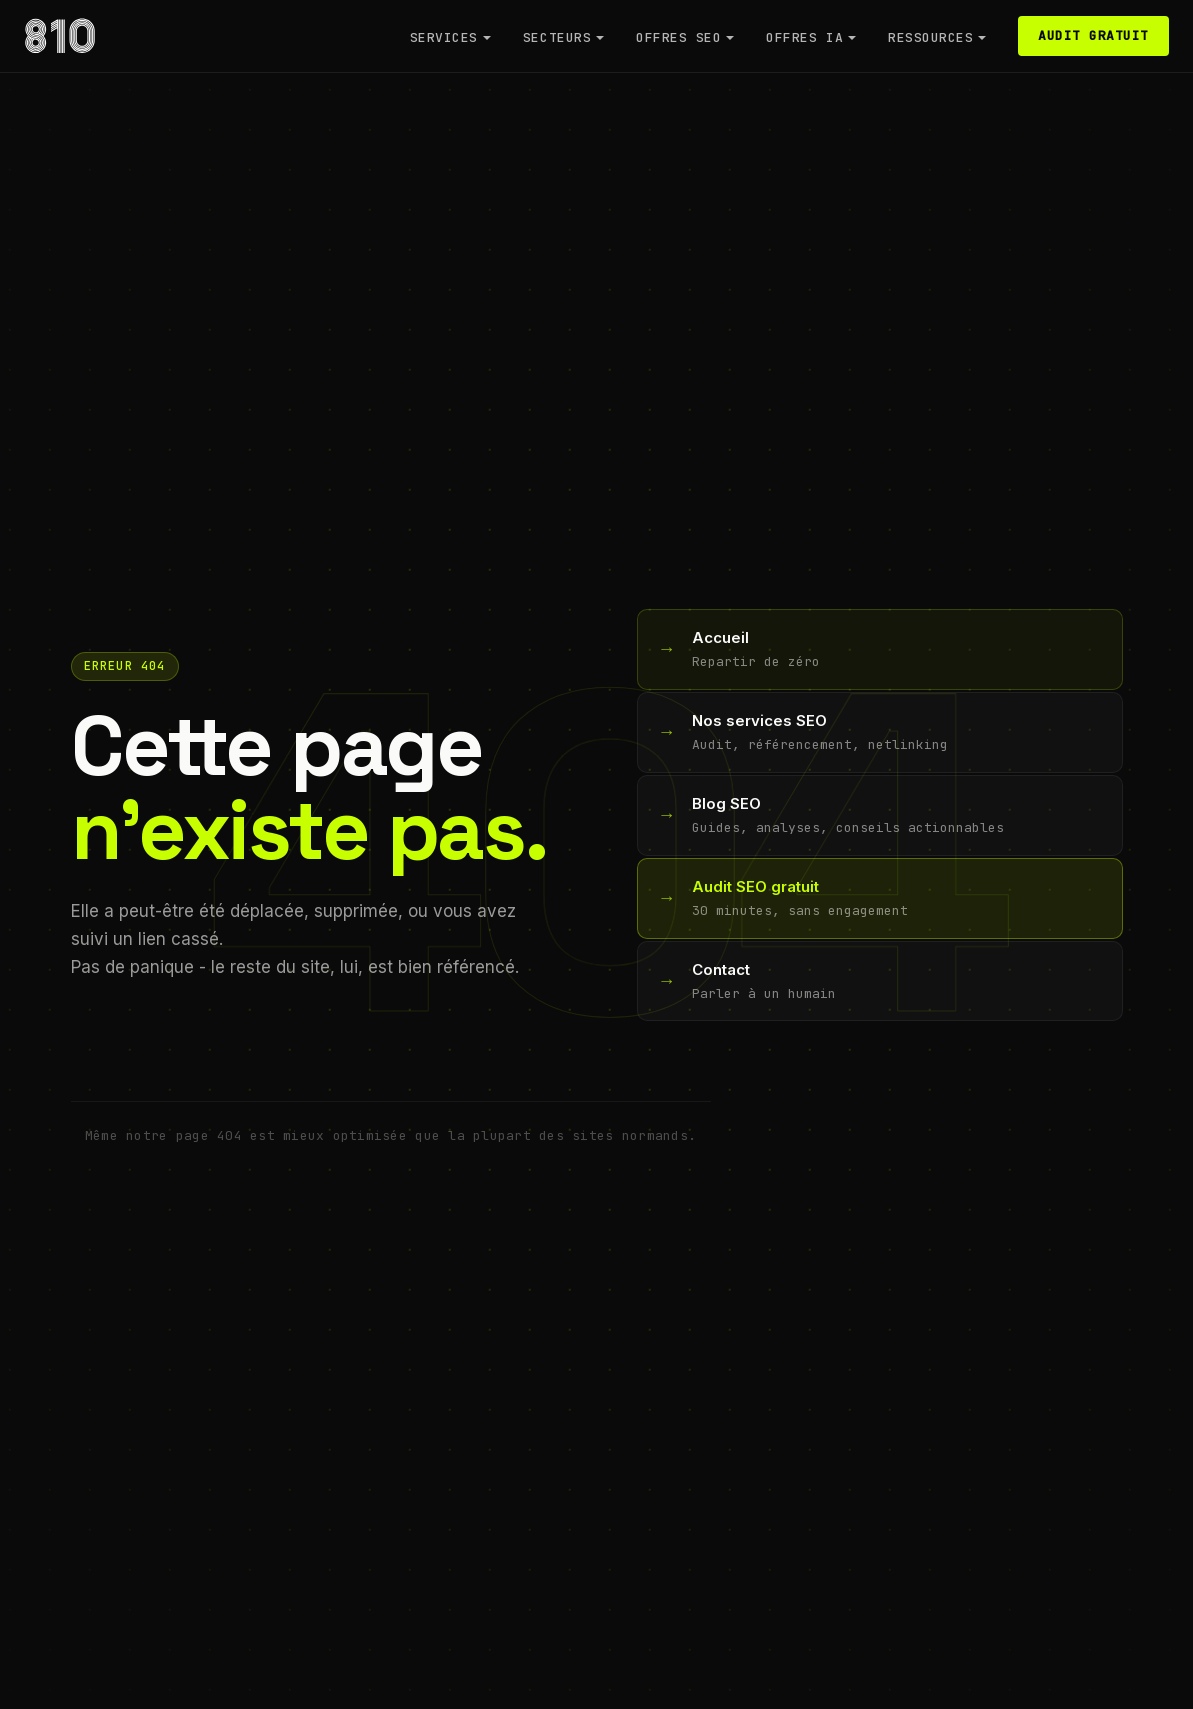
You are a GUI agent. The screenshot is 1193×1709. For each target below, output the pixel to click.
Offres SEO (678, 37)
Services (444, 37)
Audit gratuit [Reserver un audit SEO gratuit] (1093, 35)
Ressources (930, 37)
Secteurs (557, 37)
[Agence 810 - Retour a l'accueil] (60, 36)
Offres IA (804, 37)
